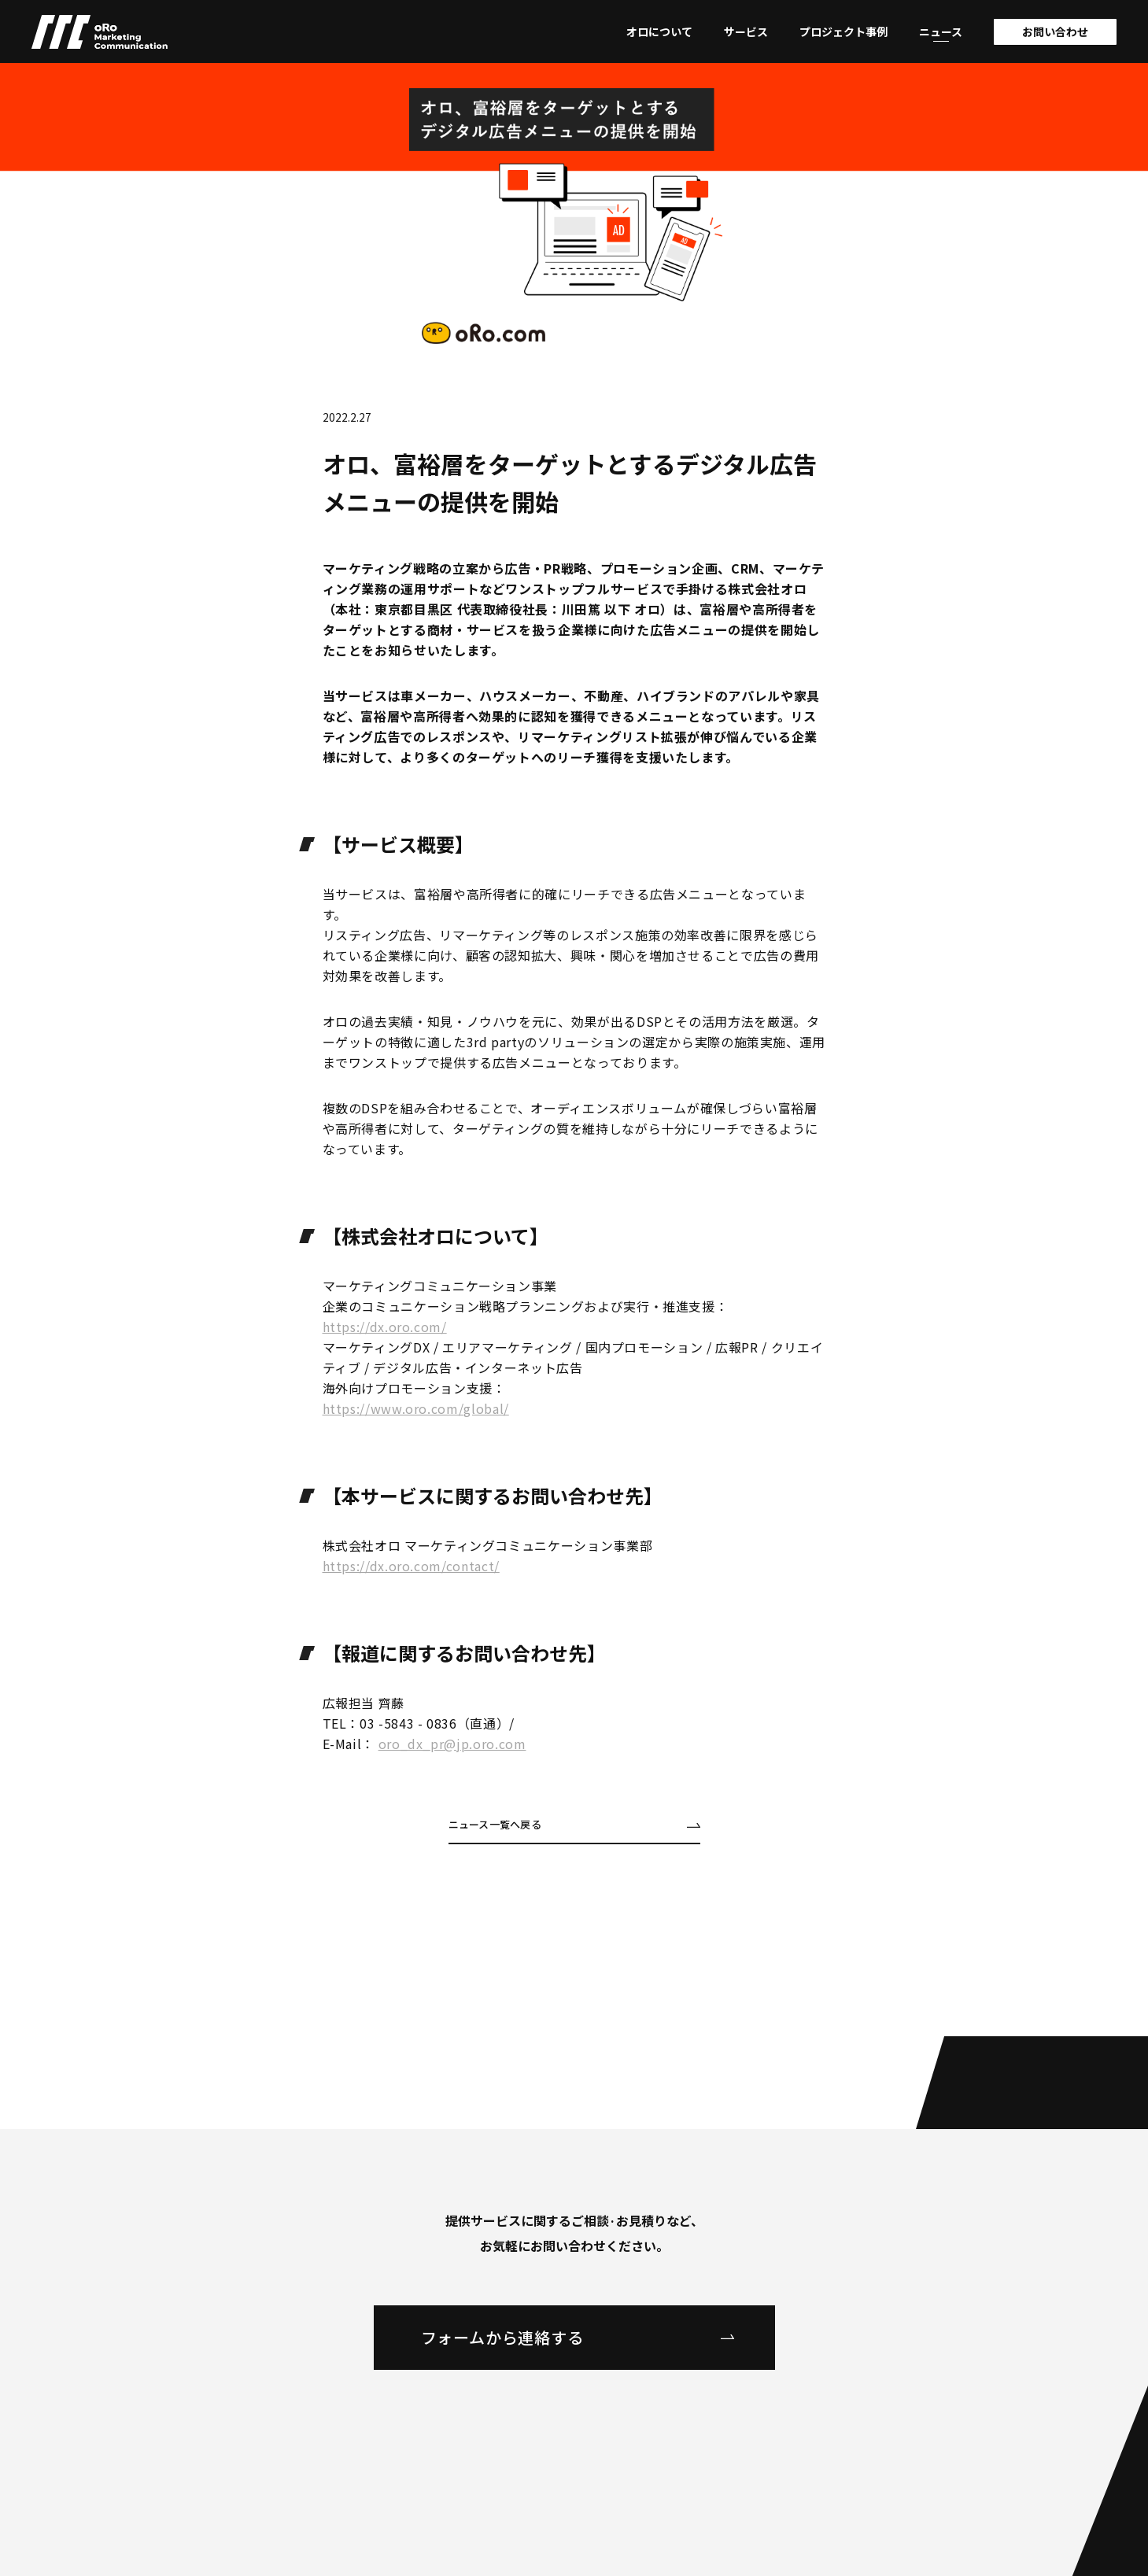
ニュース (940, 31)
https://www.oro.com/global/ (416, 1408)
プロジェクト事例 (843, 31)
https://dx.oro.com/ (385, 1326)
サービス (746, 31)
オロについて (659, 31)
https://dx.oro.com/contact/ (411, 1565)
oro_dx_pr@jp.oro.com (452, 1743)
